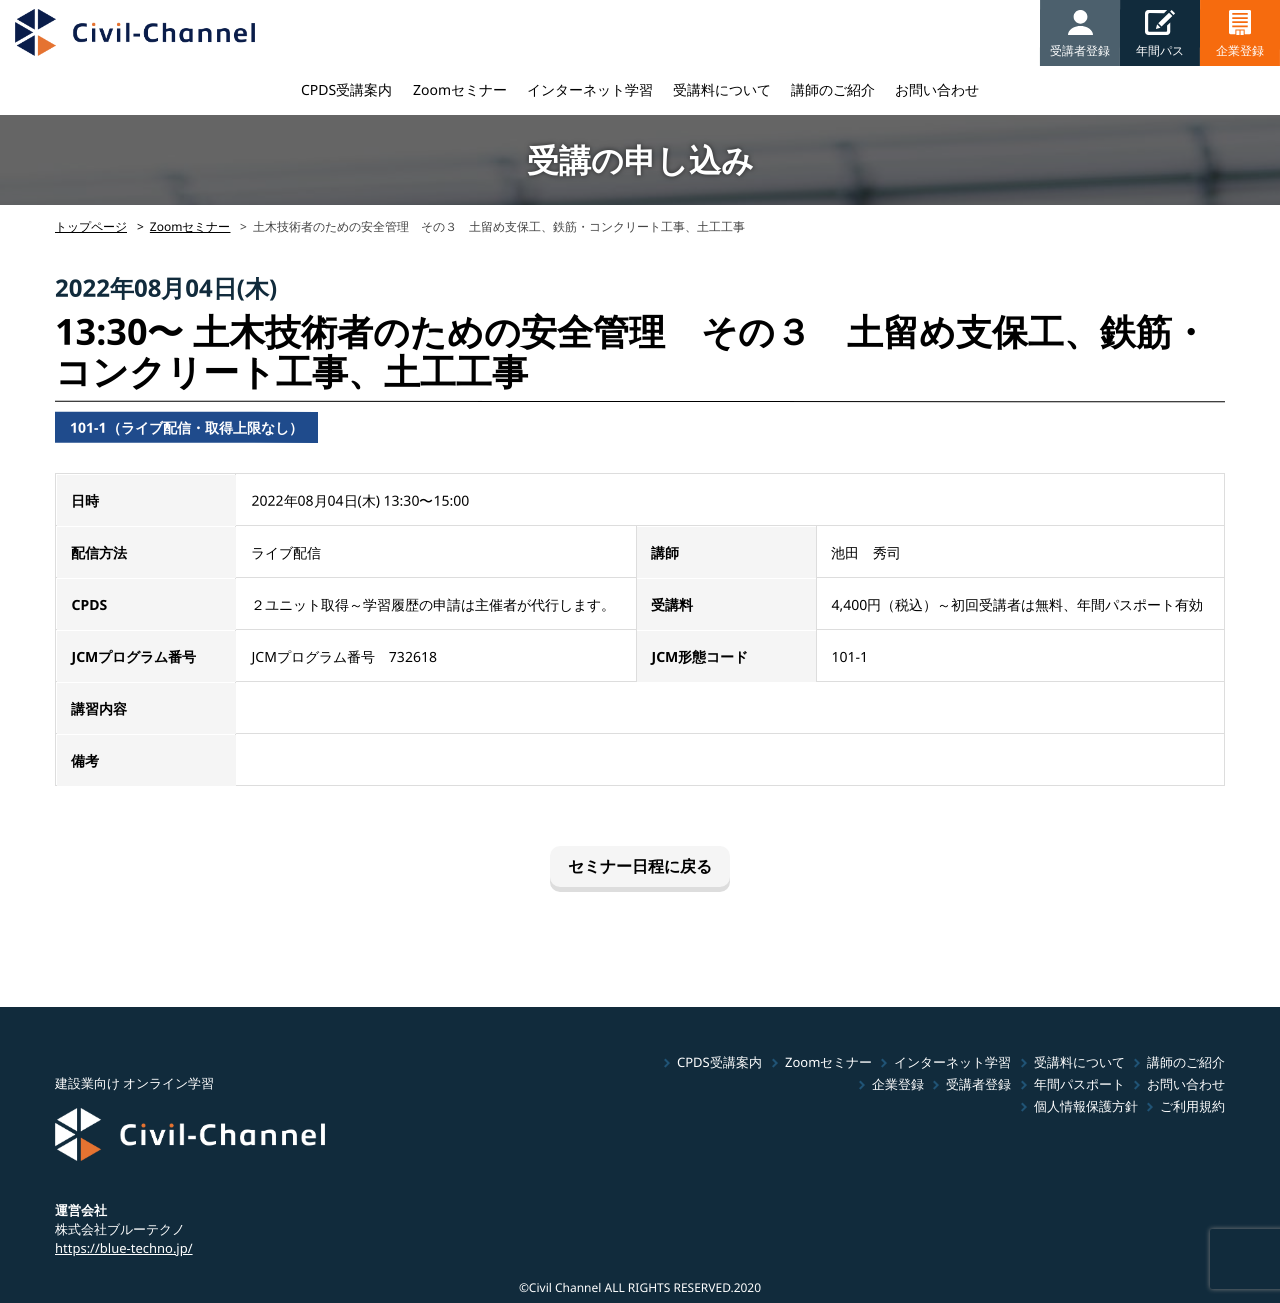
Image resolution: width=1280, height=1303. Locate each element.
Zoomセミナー (460, 89)
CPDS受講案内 (346, 89)
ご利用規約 (1192, 1106)
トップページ (91, 226)
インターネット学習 (590, 89)
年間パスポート (1079, 1084)
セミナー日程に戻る (640, 866)
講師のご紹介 (833, 89)
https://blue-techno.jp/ (124, 1247)
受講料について (722, 89)
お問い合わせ (937, 89)
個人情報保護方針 (1086, 1106)
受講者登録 (978, 1084)
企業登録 (898, 1084)
